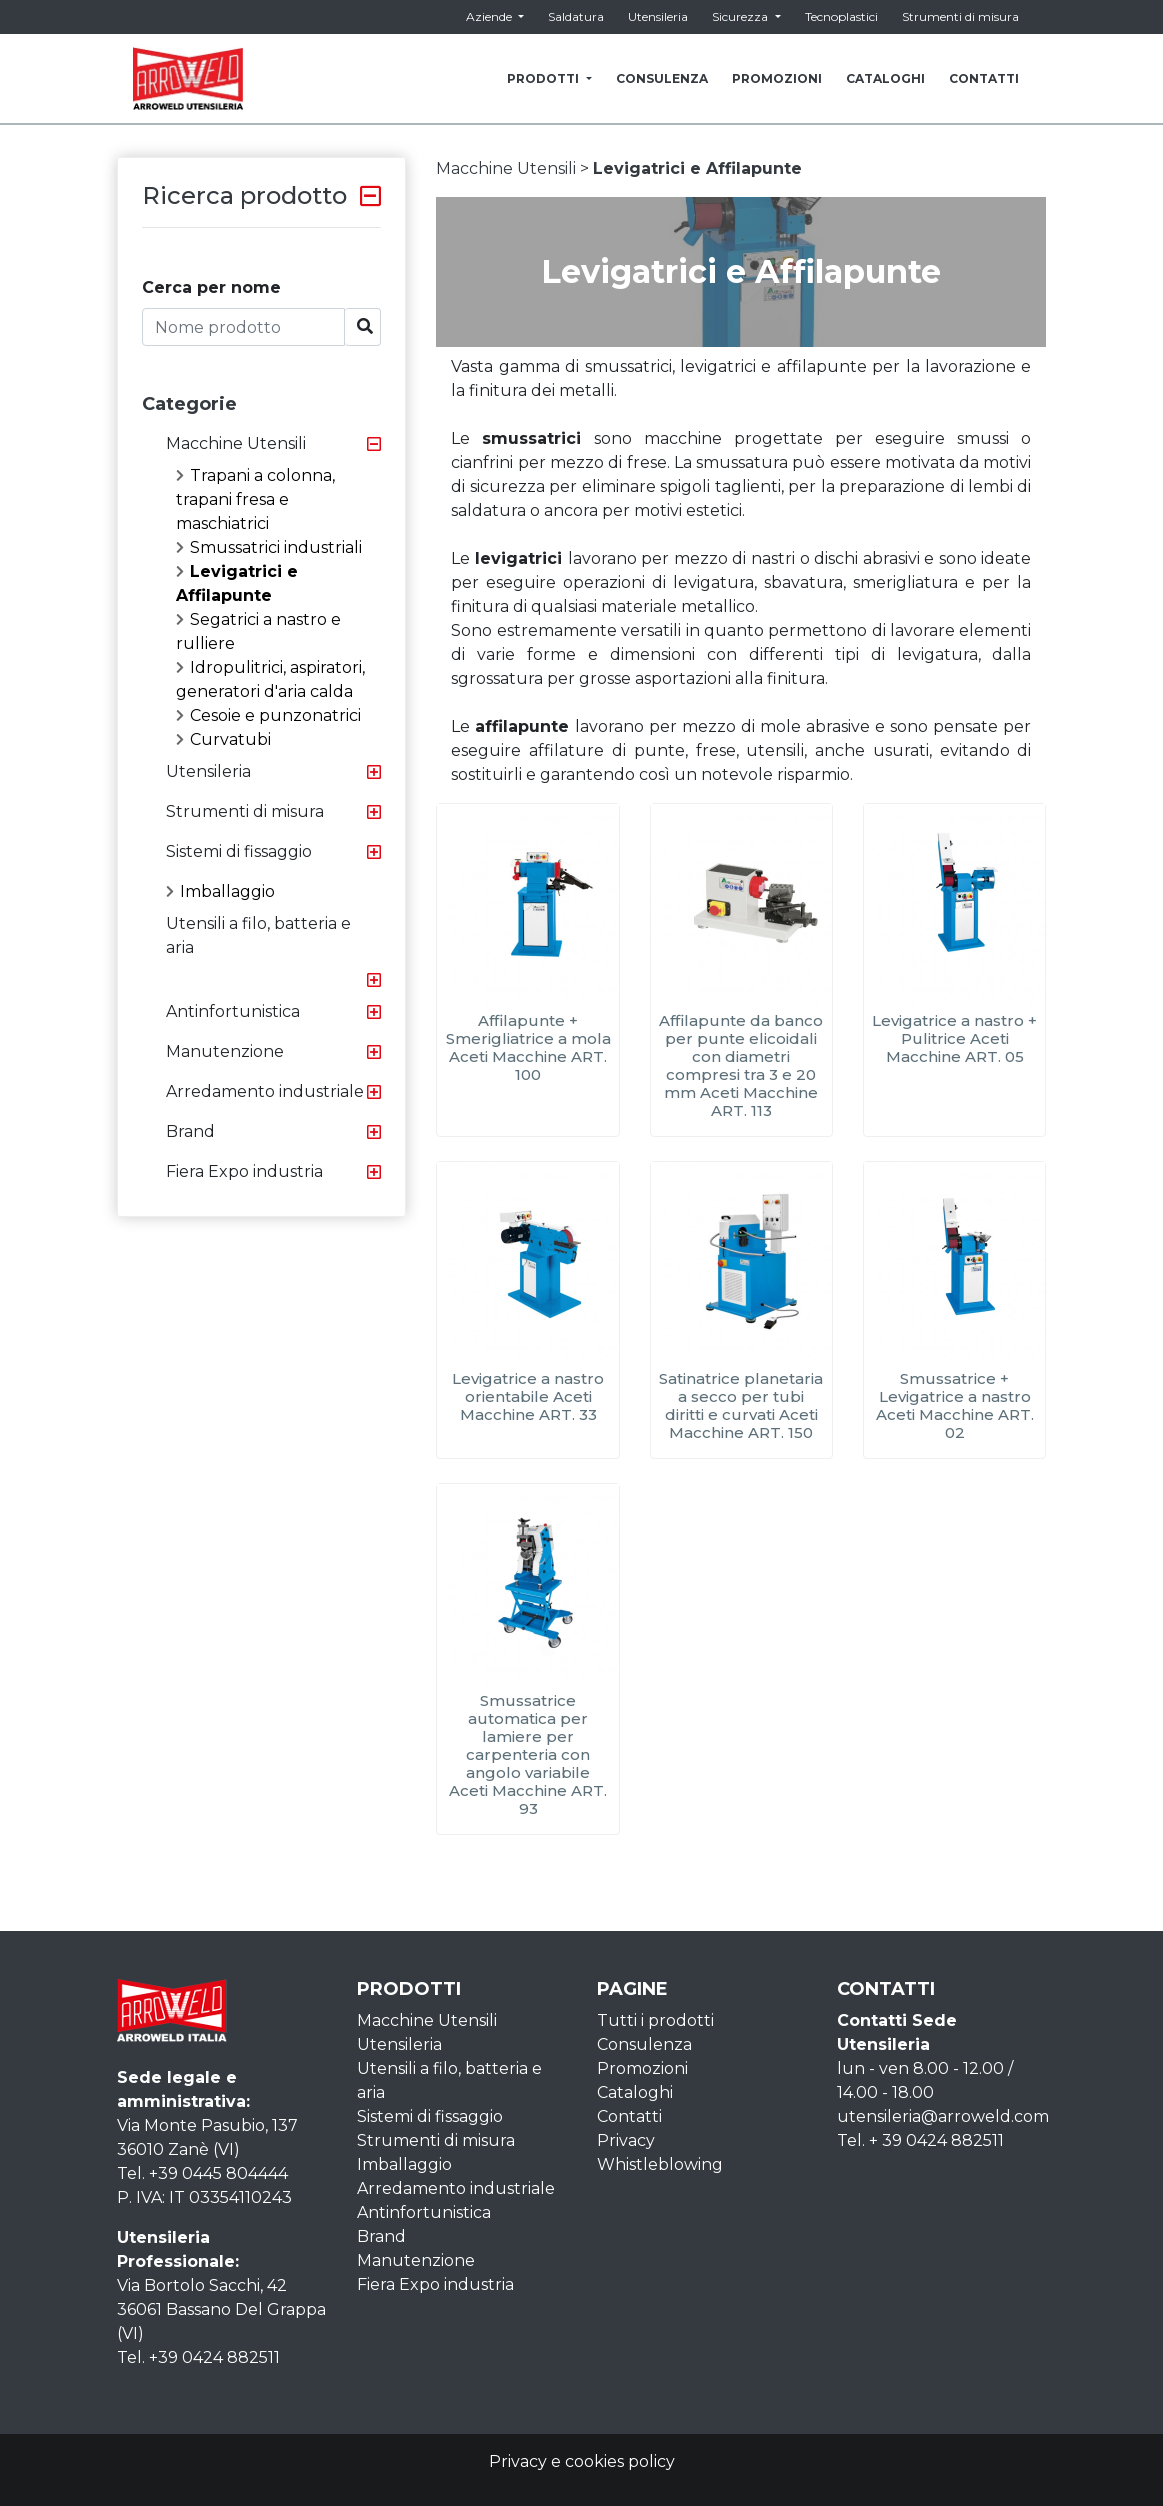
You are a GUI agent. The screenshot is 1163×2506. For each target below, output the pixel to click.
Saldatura (576, 16)
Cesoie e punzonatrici (268, 715)
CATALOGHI (885, 78)
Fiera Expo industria (244, 1171)
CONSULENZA (662, 78)
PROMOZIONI (777, 78)
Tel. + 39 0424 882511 (920, 2140)
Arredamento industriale (265, 1091)
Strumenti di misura (960, 16)
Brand (190, 1131)
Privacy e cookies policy (582, 2461)
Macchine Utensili (236, 443)
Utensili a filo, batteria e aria (258, 935)
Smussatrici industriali (269, 547)
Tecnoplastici (841, 16)
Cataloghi (635, 2092)
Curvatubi (223, 739)
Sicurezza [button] (741, 16)
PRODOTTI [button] (544, 78)
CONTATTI (984, 78)
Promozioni (642, 2068)
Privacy (626, 2140)
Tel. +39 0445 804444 (202, 2173)
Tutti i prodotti (655, 2020)
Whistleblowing (660, 2164)
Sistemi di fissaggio (239, 851)
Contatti (629, 2116)
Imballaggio (220, 891)
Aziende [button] (490, 16)
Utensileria (658, 16)
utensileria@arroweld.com (943, 2116)
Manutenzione (225, 1051)
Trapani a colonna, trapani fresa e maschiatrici (255, 499)
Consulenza (644, 2044)
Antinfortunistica (233, 1011)
